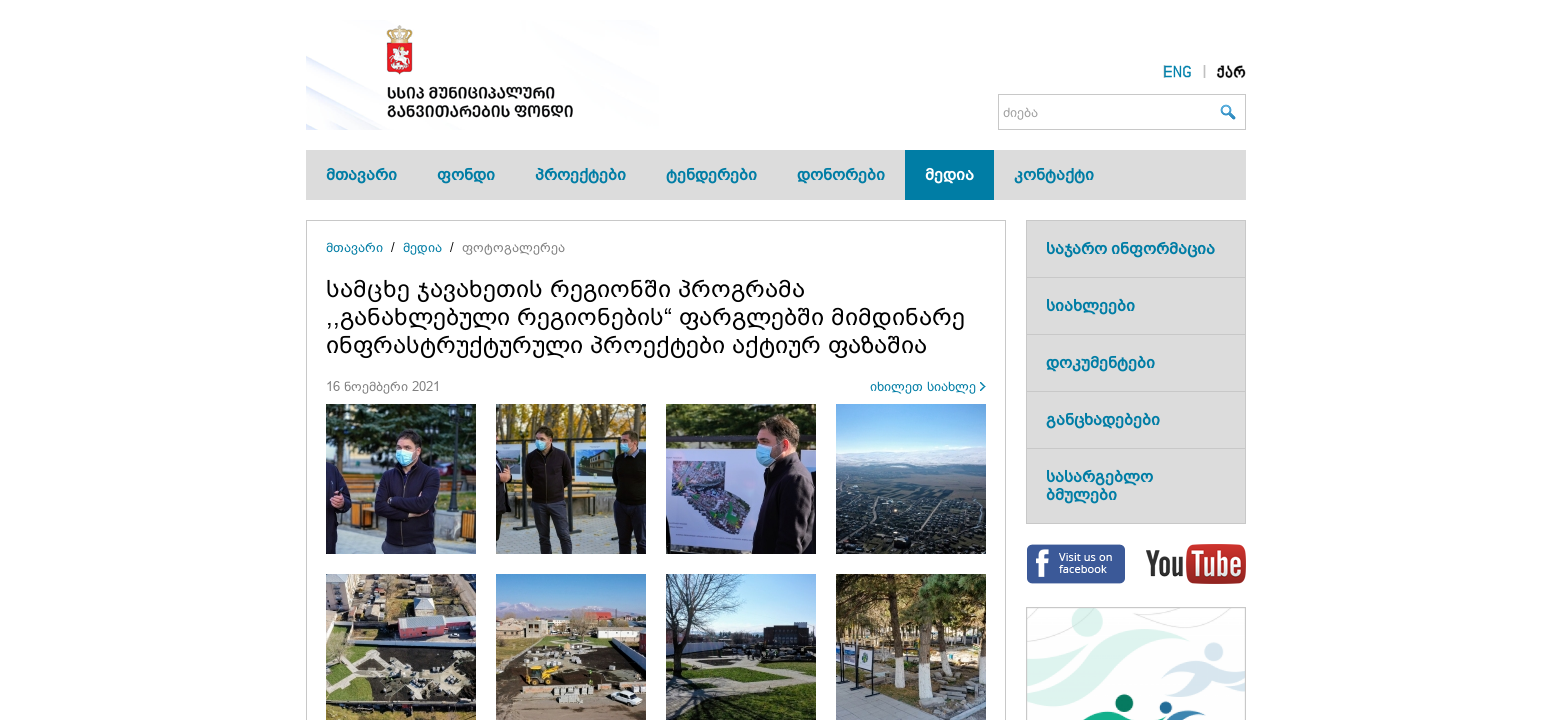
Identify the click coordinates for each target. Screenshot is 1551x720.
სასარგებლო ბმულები (1099, 485)
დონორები (841, 174)
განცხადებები (1103, 419)
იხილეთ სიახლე (923, 386)
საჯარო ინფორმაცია (1130, 248)
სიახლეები (1090, 305)
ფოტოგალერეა (513, 247)
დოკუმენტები (1100, 362)
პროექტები (580, 174)
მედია (949, 174)
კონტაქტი (1054, 174)
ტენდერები (711, 174)
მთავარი (361, 174)
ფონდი (466, 174)
